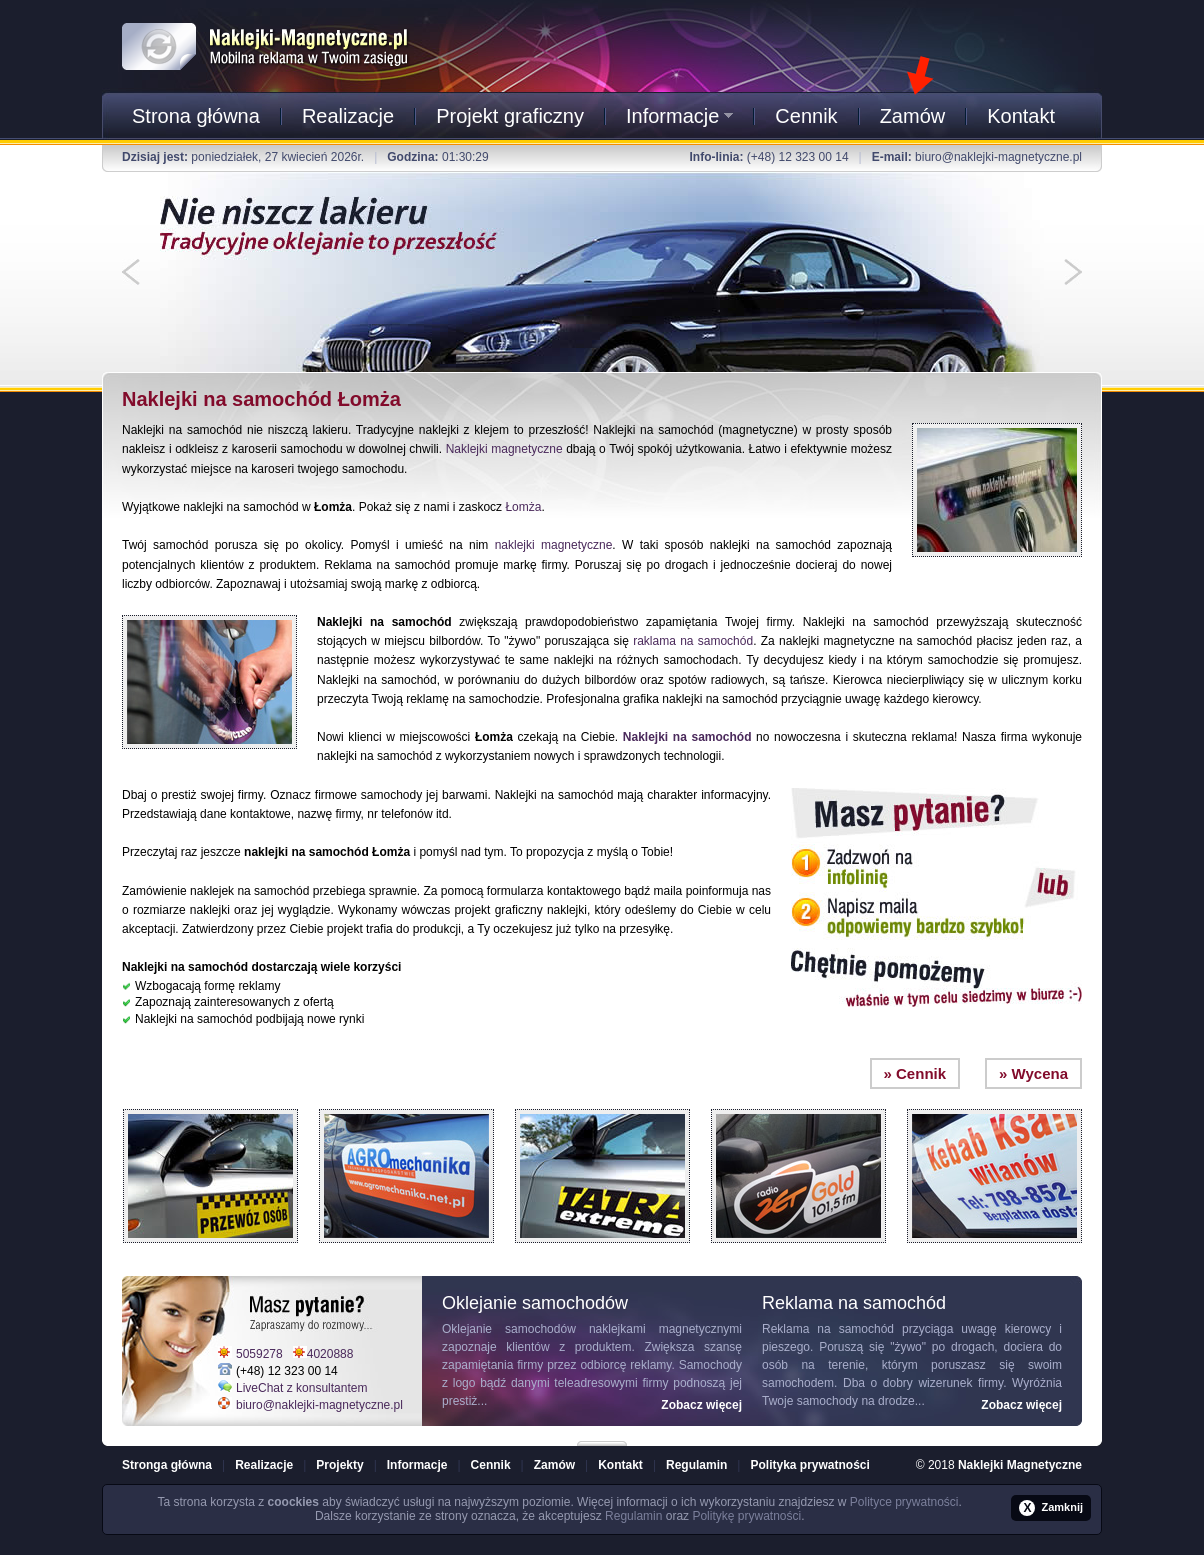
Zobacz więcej (701, 1405)
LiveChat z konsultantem (301, 1388)
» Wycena (1033, 1073)
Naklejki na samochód (687, 737)
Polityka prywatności (809, 1465)
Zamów (913, 116)
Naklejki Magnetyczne (1020, 1465)
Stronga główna (167, 1465)
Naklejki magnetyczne (504, 449)
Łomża (523, 507)
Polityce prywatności (904, 1502)
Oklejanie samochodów (509, 1329)
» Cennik (915, 1073)
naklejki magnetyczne (554, 545)
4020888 (330, 1354)
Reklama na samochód (828, 1329)
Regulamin (696, 1465)
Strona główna (196, 116)
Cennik (806, 116)
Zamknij (1051, 1508)
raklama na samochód (693, 641)
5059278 (259, 1354)
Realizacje (348, 116)
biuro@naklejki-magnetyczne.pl (998, 157)
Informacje (679, 116)
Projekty (339, 1465)
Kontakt (1021, 116)
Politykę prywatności (746, 1516)
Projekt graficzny (510, 116)
